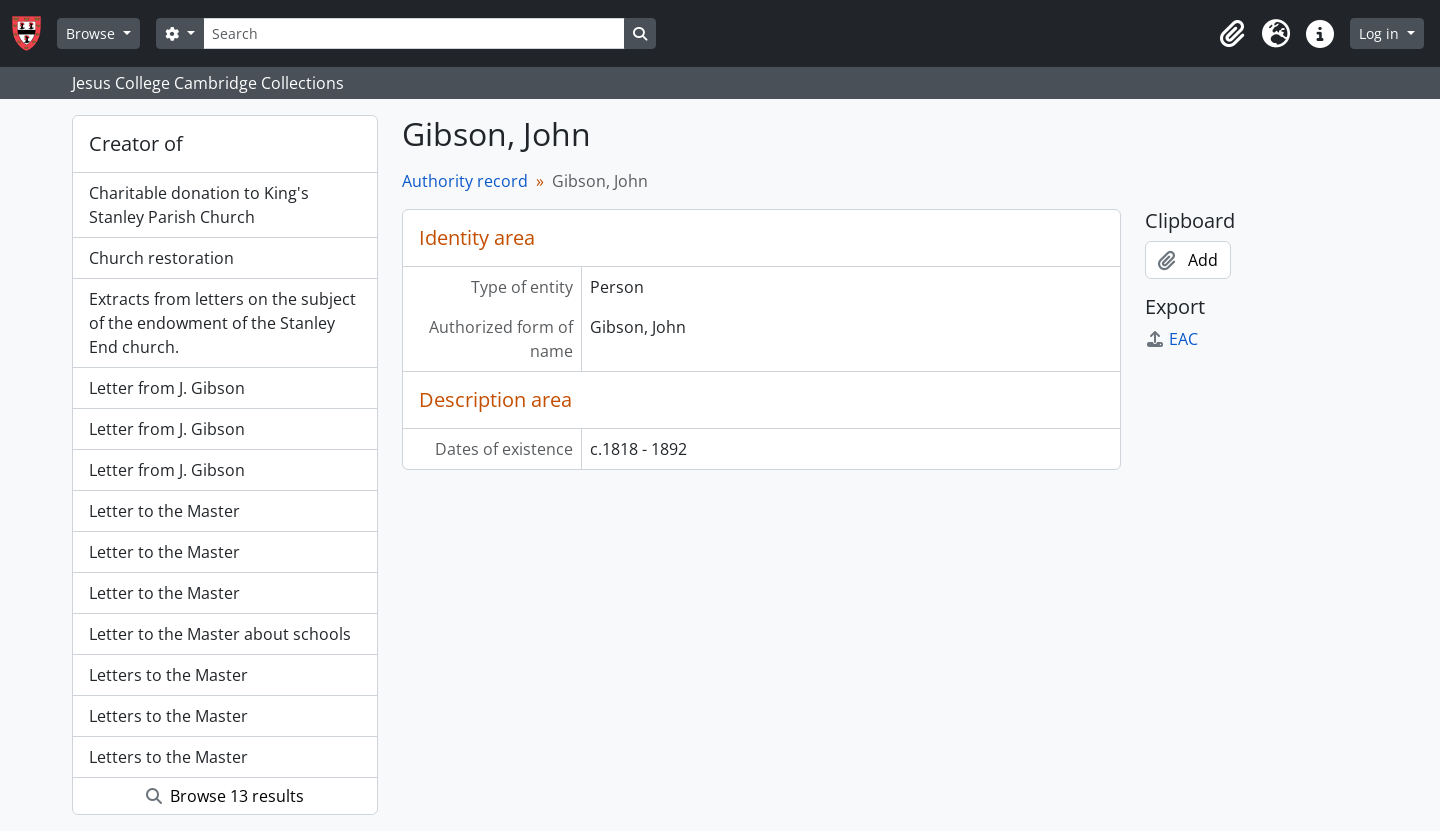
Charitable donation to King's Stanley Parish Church (199, 205)
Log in (1381, 33)
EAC (1171, 339)
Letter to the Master (164, 511)
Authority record (465, 181)
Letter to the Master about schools (220, 634)
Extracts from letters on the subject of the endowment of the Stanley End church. (222, 323)
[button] (1232, 34)
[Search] (414, 33)
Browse (92, 33)
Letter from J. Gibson (167, 388)
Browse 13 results (225, 796)
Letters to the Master (168, 675)
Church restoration (161, 258)
